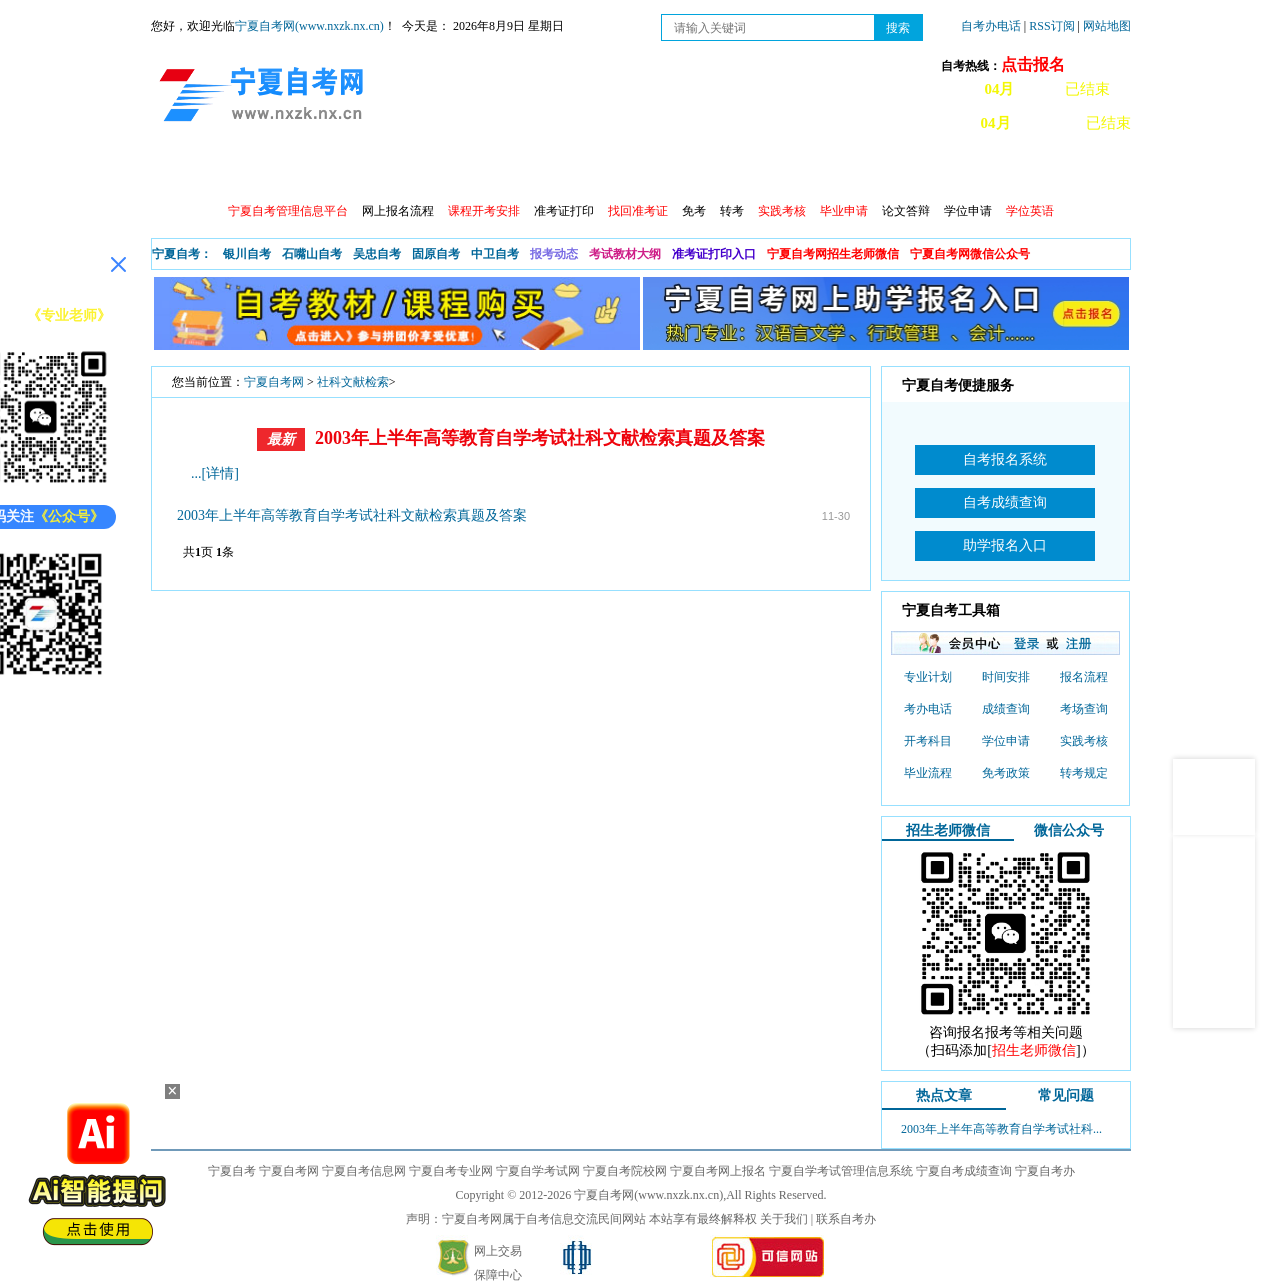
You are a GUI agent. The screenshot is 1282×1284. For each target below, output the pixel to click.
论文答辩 (906, 211)
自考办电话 (991, 26)
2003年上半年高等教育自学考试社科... (1001, 1129)
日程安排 (424, 170)
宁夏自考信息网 (364, 1171)
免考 (694, 211)
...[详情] (215, 473)
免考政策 (1006, 773)
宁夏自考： (182, 254)
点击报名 (1033, 64)
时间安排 (1006, 677)
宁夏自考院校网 (625, 1171)
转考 (732, 211)
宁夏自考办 (1045, 1171)
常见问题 (854, 170)
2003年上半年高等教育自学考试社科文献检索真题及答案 (540, 438)
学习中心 (940, 170)
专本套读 (682, 170)
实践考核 (1084, 741)
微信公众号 (1069, 830)
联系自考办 (846, 1219)
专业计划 (596, 170)
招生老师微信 (948, 830)
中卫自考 (495, 254)
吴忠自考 (377, 254)
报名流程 (1084, 677)
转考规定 (1084, 773)
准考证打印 (564, 211)
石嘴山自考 (312, 254)
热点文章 (944, 1095)
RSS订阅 (1053, 26)
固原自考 (436, 254)
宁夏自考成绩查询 (964, 1171)
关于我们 (784, 1219)
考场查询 (1084, 709)
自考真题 (768, 170)
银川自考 (247, 254)
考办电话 (928, 709)
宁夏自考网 (274, 382)
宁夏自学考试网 (538, 1171)
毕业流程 (928, 773)
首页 (180, 170)
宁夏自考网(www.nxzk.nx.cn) (309, 26)
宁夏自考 (232, 1171)
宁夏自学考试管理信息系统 (841, 1171)
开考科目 (928, 741)
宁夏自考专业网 (451, 1171)
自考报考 (338, 170)
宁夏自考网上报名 (718, 1171)
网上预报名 (1033, 170)
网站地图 (1107, 26)
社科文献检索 (353, 382)
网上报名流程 (398, 211)
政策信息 (252, 170)
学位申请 (968, 211)
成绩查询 (510, 170)
